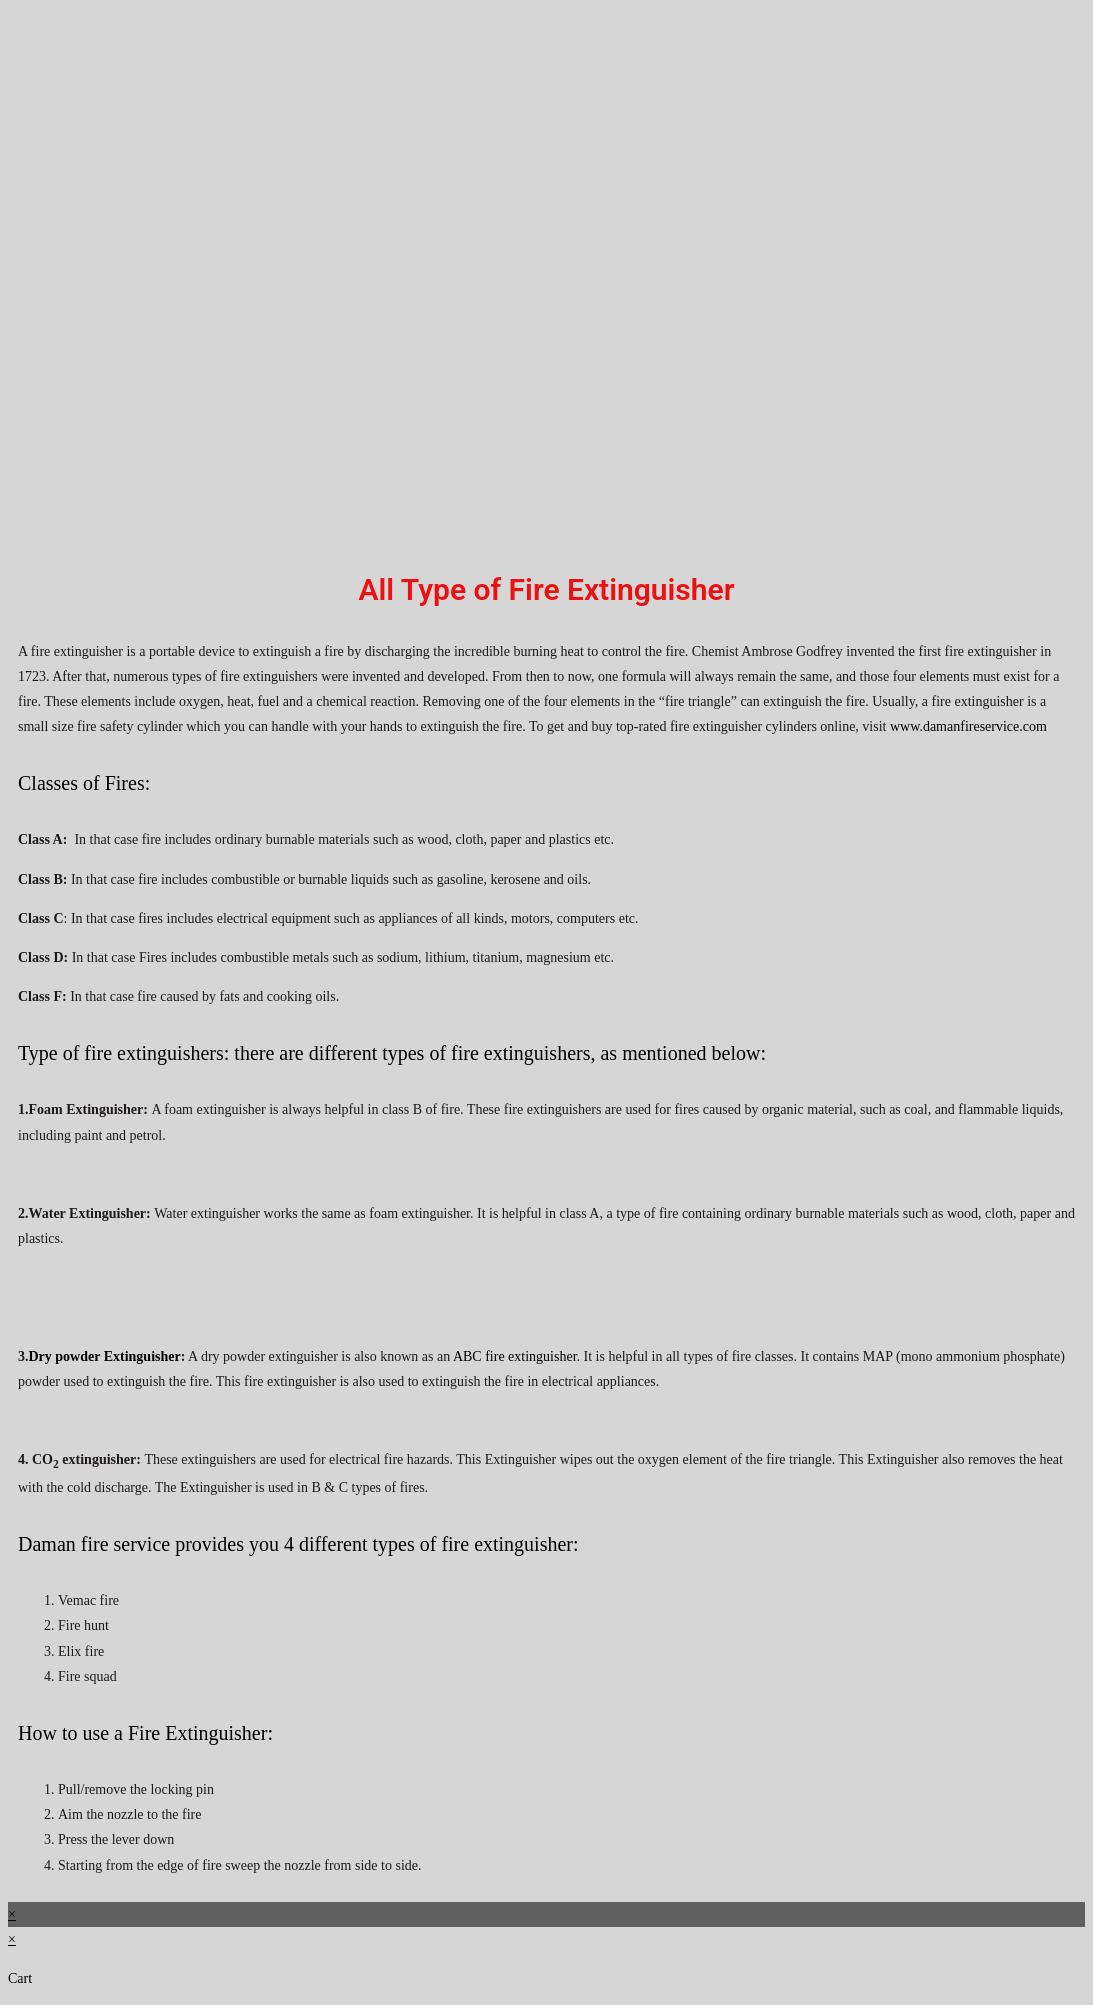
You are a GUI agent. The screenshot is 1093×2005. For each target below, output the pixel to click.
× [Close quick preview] (12, 1914)
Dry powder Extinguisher (105, 1356)
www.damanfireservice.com (968, 726)
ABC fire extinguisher (515, 1356)
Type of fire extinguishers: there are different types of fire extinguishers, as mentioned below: (392, 1053)
